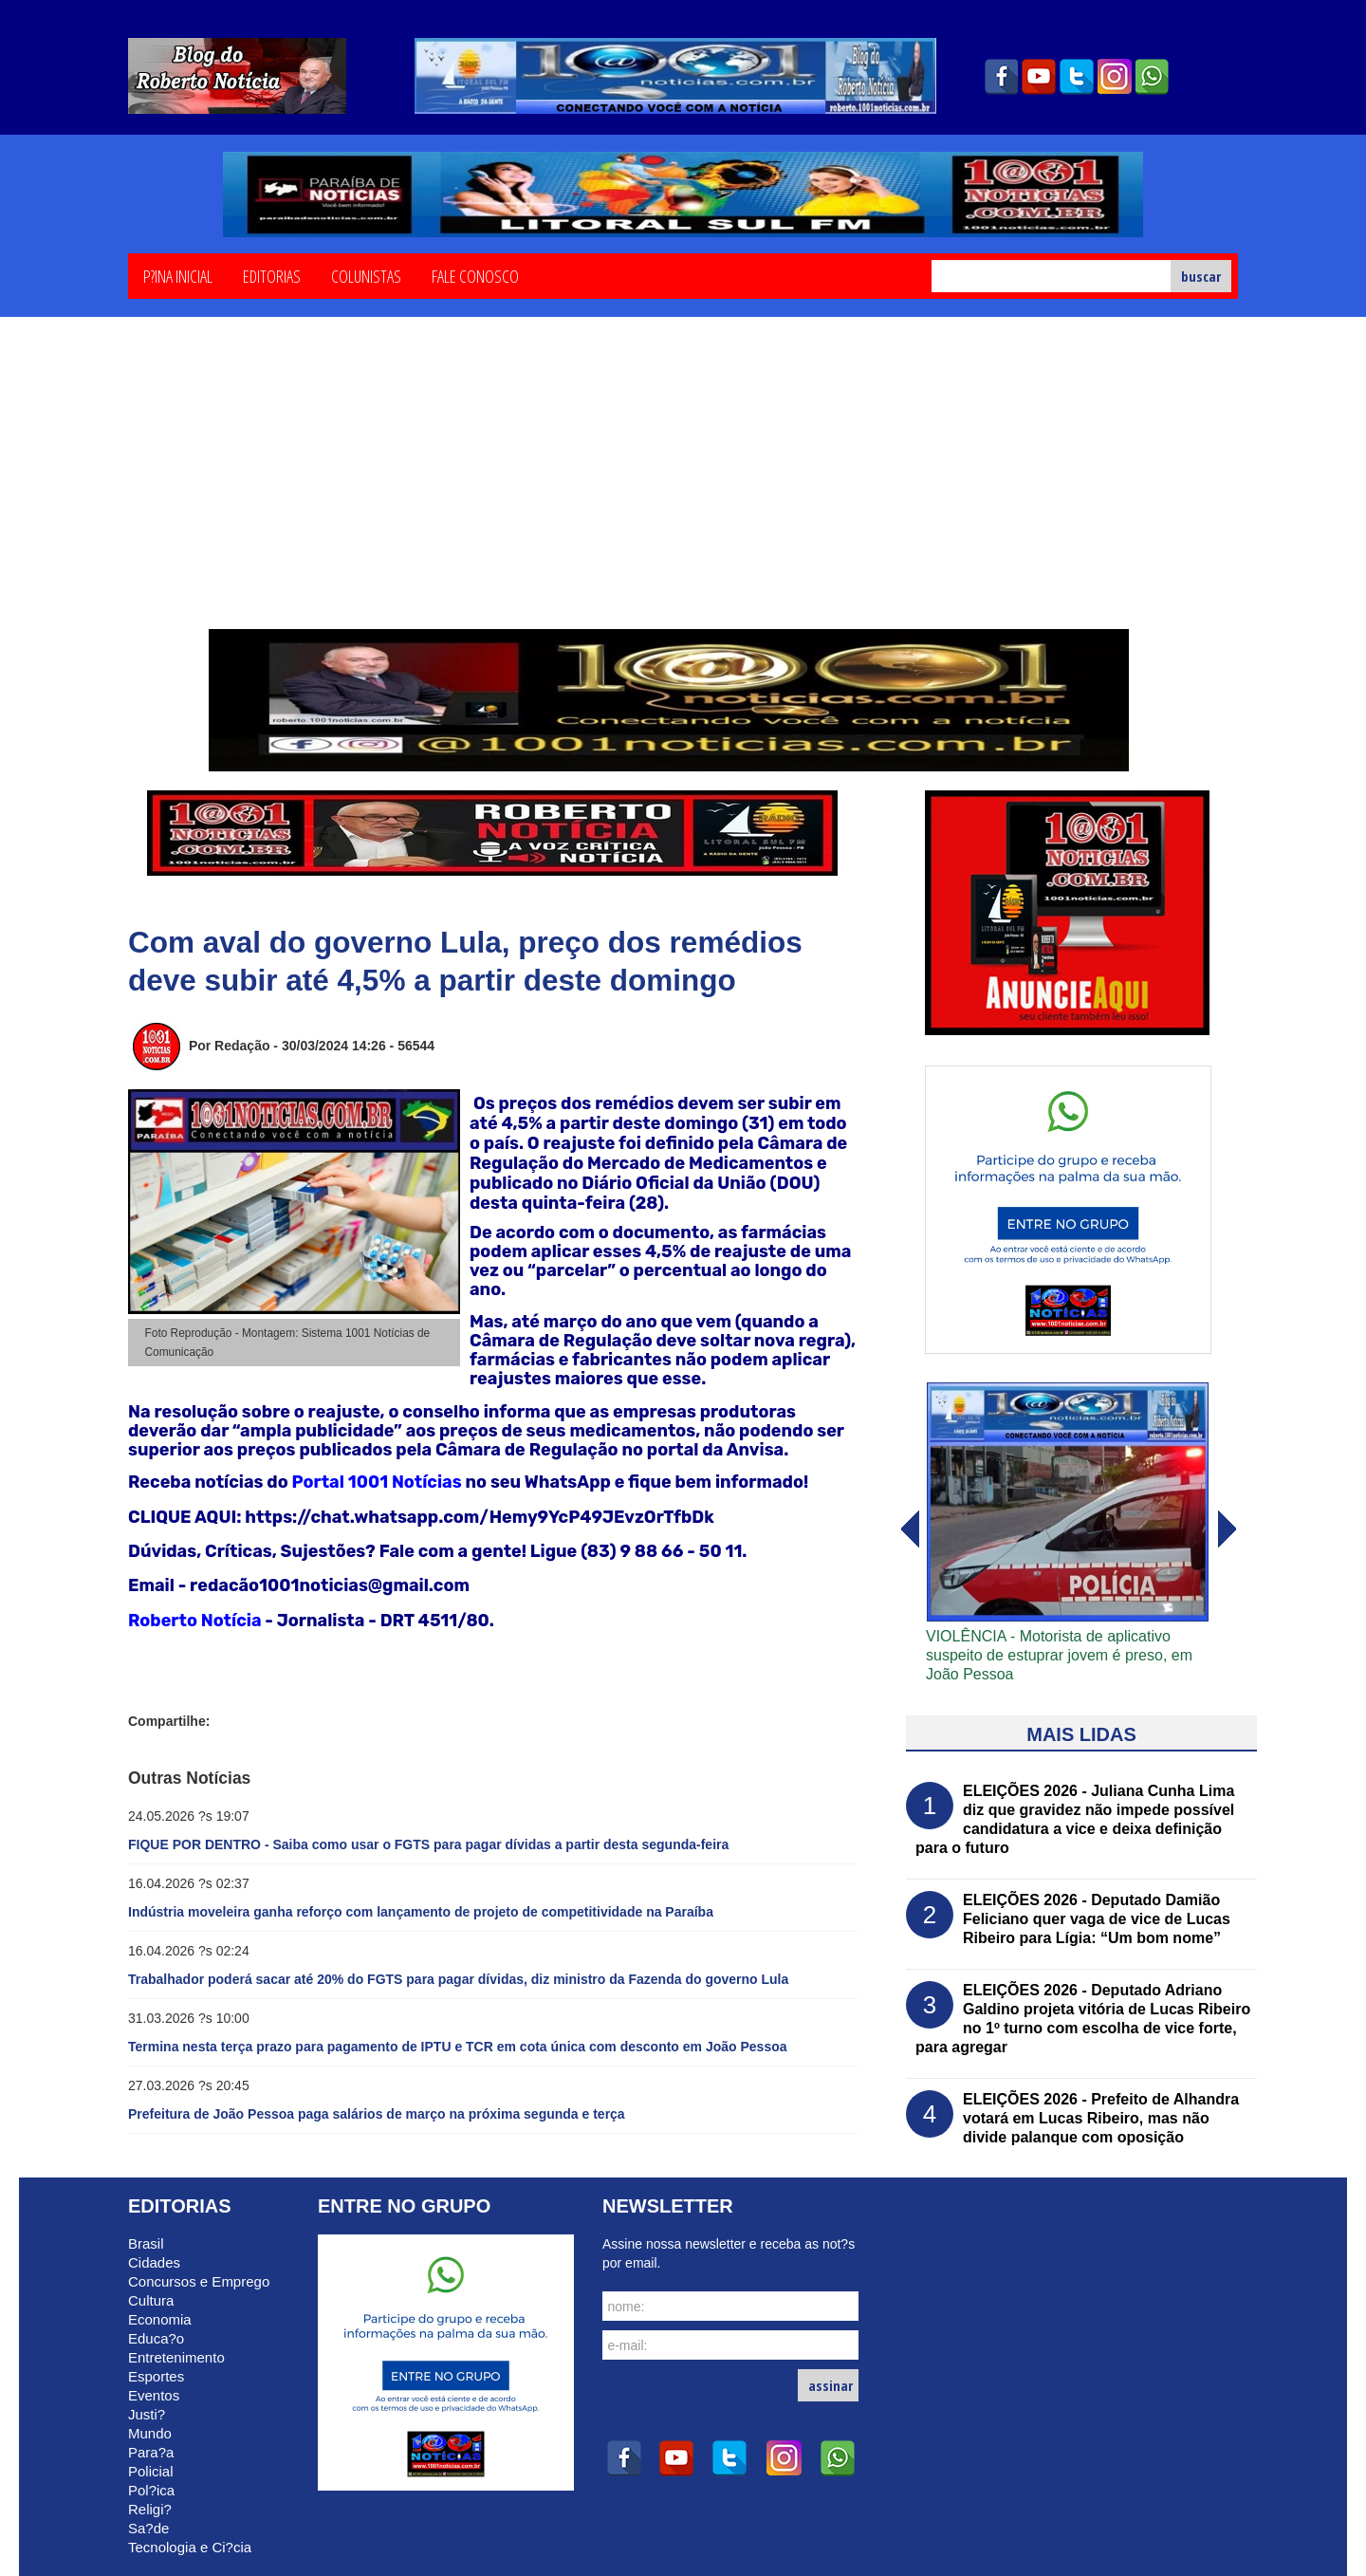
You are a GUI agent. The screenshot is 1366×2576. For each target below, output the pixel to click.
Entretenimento (176, 2357)
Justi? (146, 2414)
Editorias (272, 275)
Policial (151, 2471)
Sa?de (148, 2528)
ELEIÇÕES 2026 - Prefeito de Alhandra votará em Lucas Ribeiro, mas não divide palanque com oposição (1101, 2118)
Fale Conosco (475, 275)
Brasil (146, 2243)
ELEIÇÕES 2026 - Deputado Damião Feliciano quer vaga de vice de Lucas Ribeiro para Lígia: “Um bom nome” (1096, 1919)
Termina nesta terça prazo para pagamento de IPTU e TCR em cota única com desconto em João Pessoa (457, 2046)
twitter (1077, 77)
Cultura (151, 2300)
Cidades (154, 2262)
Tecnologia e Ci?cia (189, 2547)
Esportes (156, 2376)
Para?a (151, 2452)
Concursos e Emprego (198, 2281)
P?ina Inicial (177, 275)
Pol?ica (151, 2490)
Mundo (150, 2433)
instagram (1115, 77)
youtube (1039, 77)
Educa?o (156, 2338)
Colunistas (366, 275)
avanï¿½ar (908, 1529)
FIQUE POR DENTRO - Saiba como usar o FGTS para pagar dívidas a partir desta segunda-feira (428, 1844)
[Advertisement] (683, 487)
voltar (1227, 1529)
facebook (1001, 77)
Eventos (153, 2395)
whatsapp (1152, 77)
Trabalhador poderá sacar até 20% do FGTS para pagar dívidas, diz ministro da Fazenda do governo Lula (458, 1979)
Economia (160, 2319)
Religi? (150, 2509)
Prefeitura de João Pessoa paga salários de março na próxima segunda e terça (376, 2114)
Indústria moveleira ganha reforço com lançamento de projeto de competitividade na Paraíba (420, 1911)
